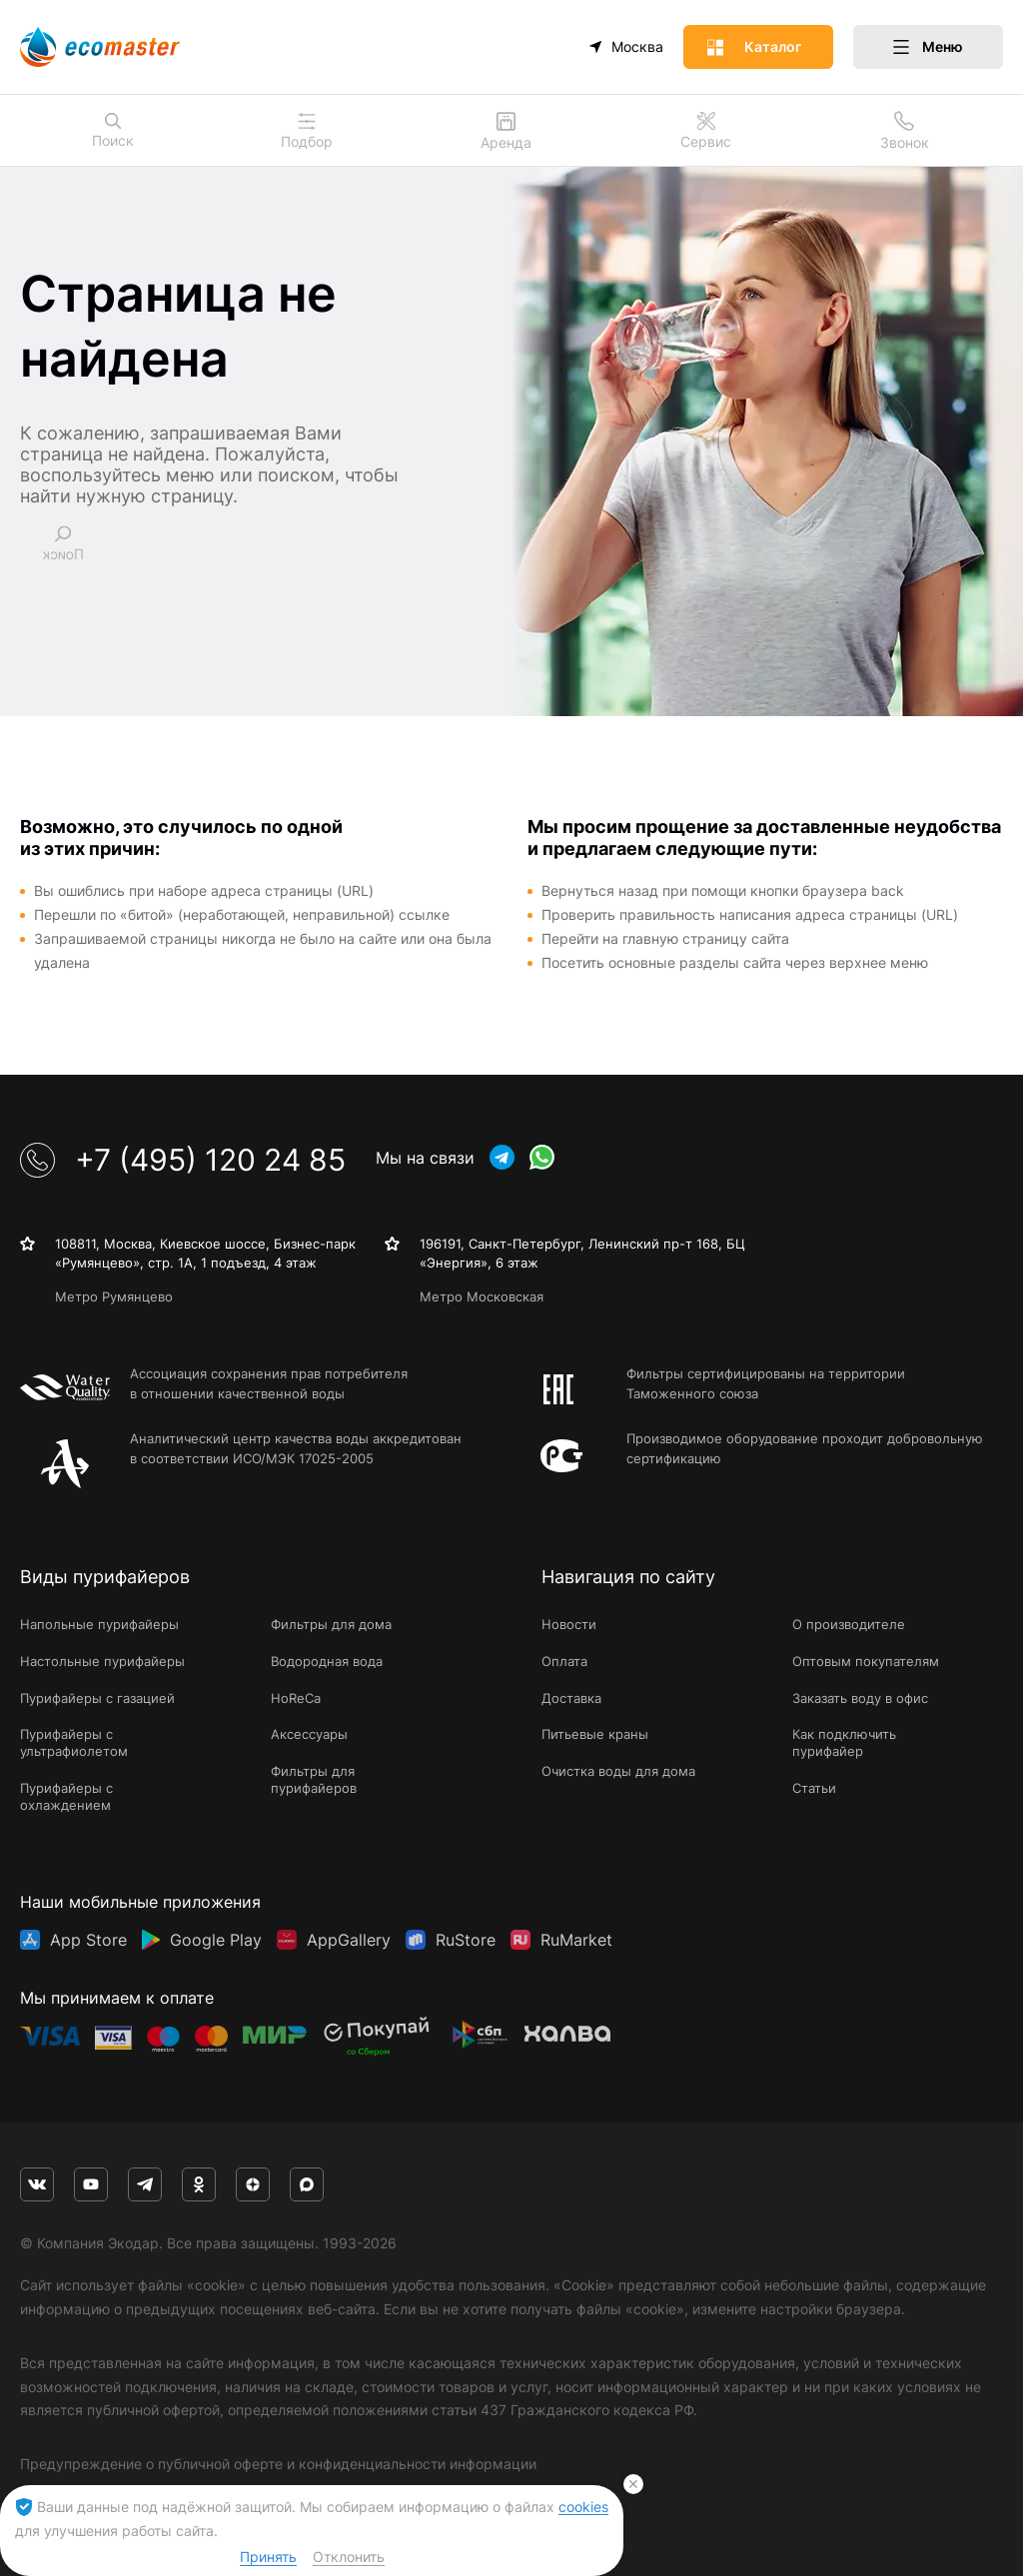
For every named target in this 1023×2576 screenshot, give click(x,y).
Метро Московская (481, 1296)
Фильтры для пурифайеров (314, 1779)
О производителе (848, 1624)
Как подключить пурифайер (844, 1742)
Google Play (216, 1940)
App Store (88, 1940)
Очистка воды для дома (618, 1771)
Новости (568, 1624)
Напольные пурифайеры (99, 1624)
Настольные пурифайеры (102, 1661)
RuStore (466, 1940)
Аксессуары (309, 1734)
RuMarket (576, 1940)
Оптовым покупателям (865, 1661)
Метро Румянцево (114, 1296)
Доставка (571, 1698)
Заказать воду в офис (860, 1698)
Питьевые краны (594, 1734)
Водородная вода (327, 1661)
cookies (583, 2506)
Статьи (814, 1788)
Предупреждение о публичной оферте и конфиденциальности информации (278, 2463)
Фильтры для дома (331, 1624)
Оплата (564, 1661)
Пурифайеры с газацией (97, 1698)
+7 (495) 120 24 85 (183, 1160)
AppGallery (349, 1940)
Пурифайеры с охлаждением (66, 1796)
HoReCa (296, 1698)
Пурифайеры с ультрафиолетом (74, 1742)
